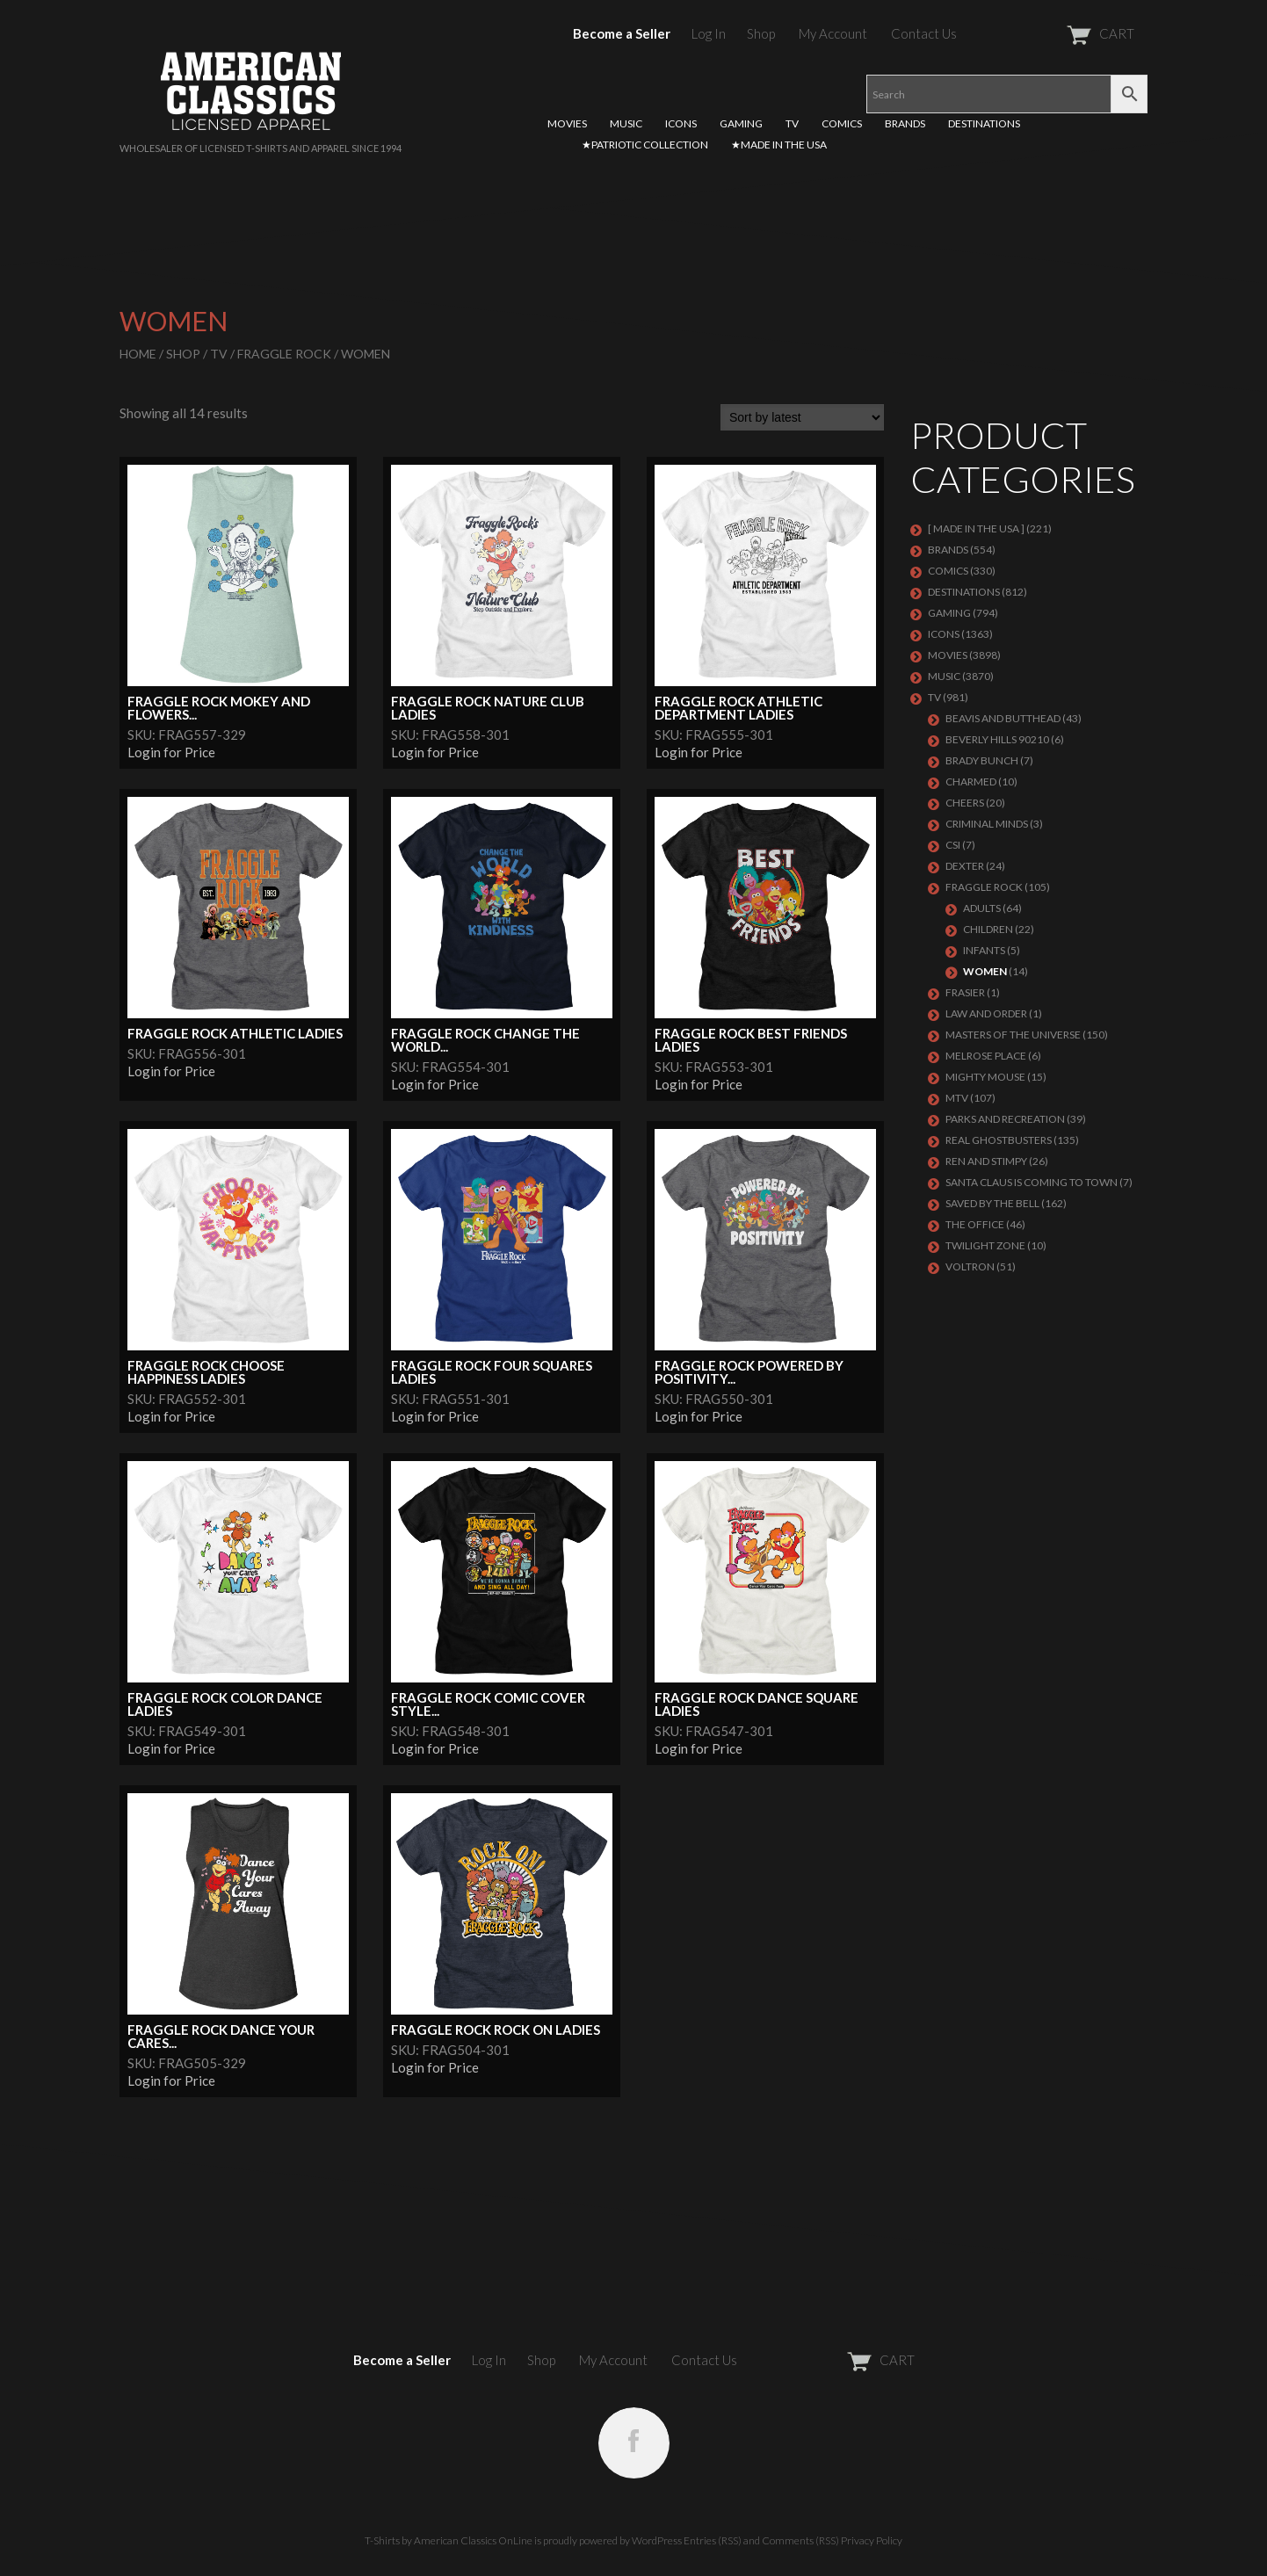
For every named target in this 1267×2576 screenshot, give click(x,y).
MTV (956, 1097)
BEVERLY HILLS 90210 (997, 739)
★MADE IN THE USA (779, 144)
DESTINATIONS (984, 123)
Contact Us (924, 33)
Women (985, 971)
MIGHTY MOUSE (985, 1076)
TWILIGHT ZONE (985, 1245)
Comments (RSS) (800, 2540)
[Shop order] (802, 417)
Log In (708, 33)
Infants (984, 950)
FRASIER (965, 992)
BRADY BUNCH (981, 760)
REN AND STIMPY (986, 1161)
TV (792, 123)
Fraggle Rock (284, 353)
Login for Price (171, 752)
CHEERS (964, 802)
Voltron (970, 1266)
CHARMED (970, 781)
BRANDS (905, 123)
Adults (982, 908)
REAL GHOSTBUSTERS (998, 1140)
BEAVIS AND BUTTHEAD (1003, 718)
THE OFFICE (974, 1224)
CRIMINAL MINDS (986, 823)
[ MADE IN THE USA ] (976, 528)
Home (137, 353)
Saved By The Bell (992, 1203)
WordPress (657, 2540)
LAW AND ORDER (986, 1013)
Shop (761, 33)
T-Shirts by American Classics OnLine (448, 2540)
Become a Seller (621, 33)
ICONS (681, 123)
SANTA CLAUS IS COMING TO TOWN (1031, 1182)
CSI (952, 844)
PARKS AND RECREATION (1005, 1118)
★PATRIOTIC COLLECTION (645, 144)
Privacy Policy (871, 2540)
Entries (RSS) (713, 2540)
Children (988, 929)
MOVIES (567, 123)
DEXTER (964, 865)
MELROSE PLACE (985, 1055)
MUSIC (626, 123)
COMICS (842, 123)
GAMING (741, 123)
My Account (833, 33)
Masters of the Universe (1013, 1034)
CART (1057, 33)
